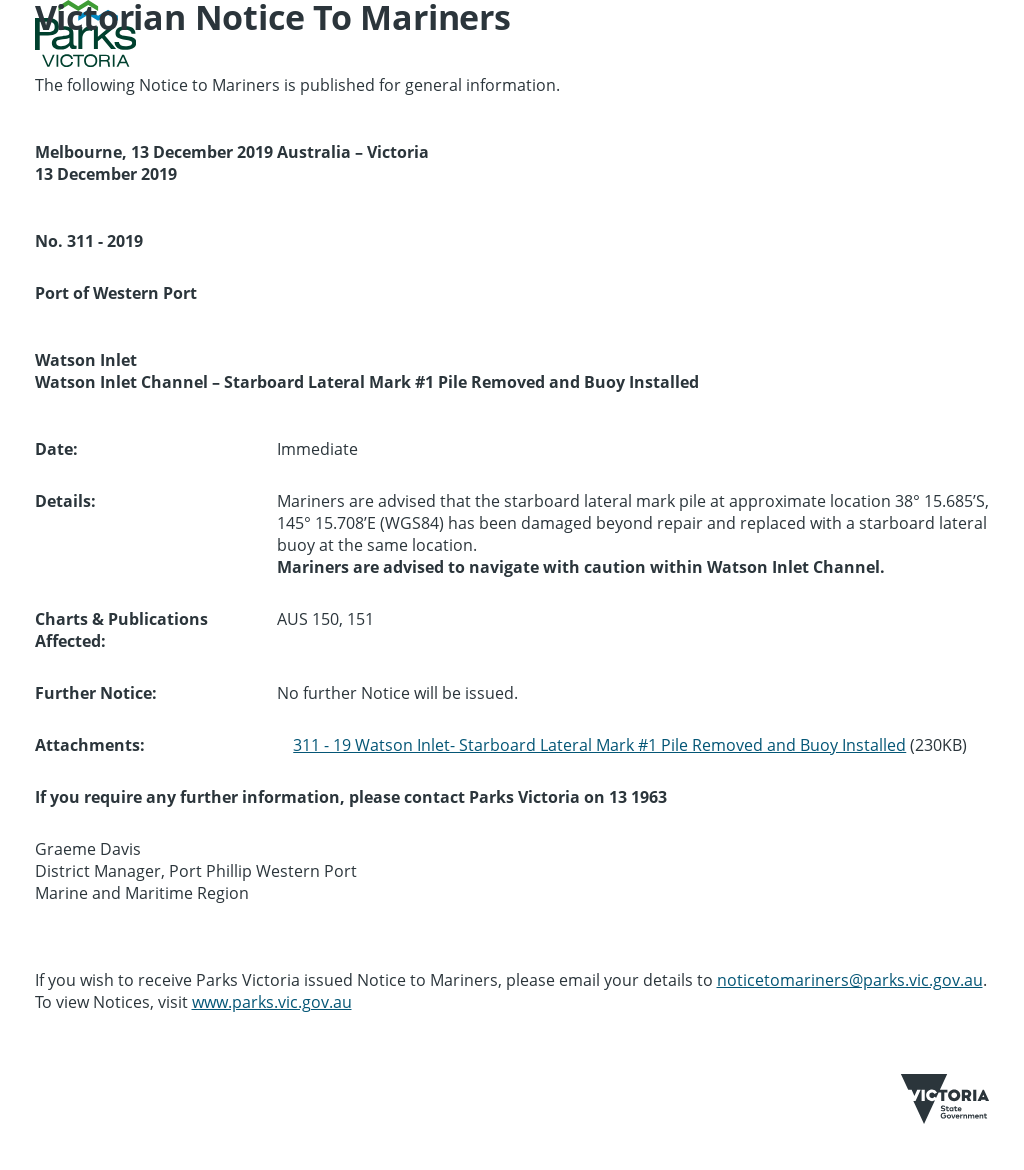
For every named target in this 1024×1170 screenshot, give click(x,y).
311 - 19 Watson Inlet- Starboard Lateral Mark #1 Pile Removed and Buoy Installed (599, 745)
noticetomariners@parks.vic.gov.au (850, 980)
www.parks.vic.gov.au (272, 1002)
